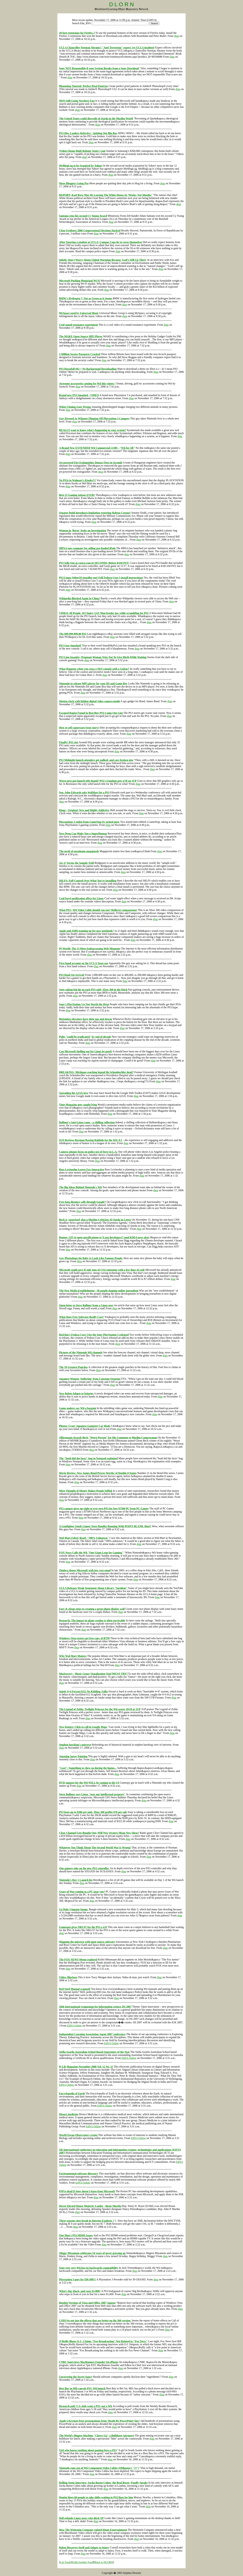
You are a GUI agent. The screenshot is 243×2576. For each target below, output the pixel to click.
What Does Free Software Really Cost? (81, 1317)
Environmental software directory (78, 2173)
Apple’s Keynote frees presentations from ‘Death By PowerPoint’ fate (99, 2420)
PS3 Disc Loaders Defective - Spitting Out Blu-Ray (88, 133)
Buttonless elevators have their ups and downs (85, 1019)
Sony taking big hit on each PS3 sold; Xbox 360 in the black (93, 989)
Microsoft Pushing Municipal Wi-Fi (79, 280)
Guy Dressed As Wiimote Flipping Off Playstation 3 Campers (94, 418)
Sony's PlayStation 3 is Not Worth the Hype (84, 1004)
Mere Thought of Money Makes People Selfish (85, 1490)
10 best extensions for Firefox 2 (77, 32)
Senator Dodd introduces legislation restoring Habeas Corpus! (95, 512)
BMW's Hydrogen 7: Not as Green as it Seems (85, 298)
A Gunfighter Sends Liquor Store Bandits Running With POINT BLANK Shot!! (105, 1526)
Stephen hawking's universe (75, 1744)
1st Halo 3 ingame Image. (73, 1909)
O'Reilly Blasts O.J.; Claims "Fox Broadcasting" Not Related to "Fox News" (103, 2341)
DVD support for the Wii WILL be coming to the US (89, 1782)
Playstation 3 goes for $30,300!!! (77, 2279)
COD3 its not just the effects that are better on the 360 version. (95, 2320)
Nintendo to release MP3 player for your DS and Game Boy (93, 683)
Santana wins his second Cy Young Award (83, 215)
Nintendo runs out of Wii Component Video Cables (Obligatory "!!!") (99, 2468)
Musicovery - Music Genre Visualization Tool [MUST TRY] (93, 1673)
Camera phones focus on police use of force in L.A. (88, 1151)
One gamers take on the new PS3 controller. (84, 1868)
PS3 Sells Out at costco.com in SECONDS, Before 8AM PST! (94, 562)
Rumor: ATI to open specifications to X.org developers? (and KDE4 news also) (104, 1237)
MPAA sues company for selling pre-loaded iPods (87, 548)
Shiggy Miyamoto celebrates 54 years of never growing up (92, 2253)
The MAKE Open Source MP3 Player (81, 336)
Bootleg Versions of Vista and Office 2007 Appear (87, 2302)
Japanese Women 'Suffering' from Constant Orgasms (89, 1378)
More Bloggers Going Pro (74, 183)
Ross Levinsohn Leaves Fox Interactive (81, 1169)
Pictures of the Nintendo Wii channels (80, 1352)
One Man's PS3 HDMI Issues (76, 2235)
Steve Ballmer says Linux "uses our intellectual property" (92, 1794)
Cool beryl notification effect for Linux (81, 898)
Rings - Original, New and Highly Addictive (84, 810)
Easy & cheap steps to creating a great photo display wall (92, 1608)
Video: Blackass (68, 1977)
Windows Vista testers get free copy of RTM (84, 1638)
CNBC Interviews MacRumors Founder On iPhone (88, 2362)
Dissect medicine (68, 2114)
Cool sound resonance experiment (78, 324)
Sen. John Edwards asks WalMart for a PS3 (84, 792)
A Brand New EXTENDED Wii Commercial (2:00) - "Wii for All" (97, 447)
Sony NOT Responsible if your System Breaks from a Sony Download (99, 68)
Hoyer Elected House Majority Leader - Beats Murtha (90, 2206)
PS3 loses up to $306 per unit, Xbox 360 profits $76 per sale (93, 1812)
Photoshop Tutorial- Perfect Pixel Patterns (83, 86)
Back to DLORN (104, 2562)
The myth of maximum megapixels (79, 851)
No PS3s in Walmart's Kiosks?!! (77, 480)
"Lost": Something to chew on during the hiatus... (87, 1768)
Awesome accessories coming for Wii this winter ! (87, 383)
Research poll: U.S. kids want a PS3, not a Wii (85, 2406)
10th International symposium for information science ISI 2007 (95, 2006)
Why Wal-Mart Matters (73, 1656)
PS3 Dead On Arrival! (72, 974)
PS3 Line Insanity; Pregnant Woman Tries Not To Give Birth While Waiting (102, 657)
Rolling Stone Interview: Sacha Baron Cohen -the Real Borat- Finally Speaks (103, 2482)
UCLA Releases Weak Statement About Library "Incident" (93, 1588)
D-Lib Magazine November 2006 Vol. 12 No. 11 (86, 2066)
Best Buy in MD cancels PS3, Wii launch (82, 2388)
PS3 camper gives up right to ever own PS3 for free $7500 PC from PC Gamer (104, 1508)
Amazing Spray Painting (73, 1756)
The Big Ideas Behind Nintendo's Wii (80, 1187)
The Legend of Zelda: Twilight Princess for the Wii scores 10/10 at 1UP (100, 1709)
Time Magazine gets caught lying (78, 1104)
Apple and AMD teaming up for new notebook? (86, 930)
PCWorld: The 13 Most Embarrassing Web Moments (89, 948)
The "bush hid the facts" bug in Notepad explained (88, 1458)
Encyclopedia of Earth (72, 2093)
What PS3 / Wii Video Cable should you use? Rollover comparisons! (98, 910)
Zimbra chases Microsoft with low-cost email (85, 1570)
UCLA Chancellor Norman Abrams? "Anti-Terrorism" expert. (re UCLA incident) (106, 47)
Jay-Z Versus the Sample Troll (76, 862)
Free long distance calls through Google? (82, 1202)
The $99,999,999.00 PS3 (72, 633)
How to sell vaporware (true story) (79, 727)
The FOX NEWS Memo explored (78, 1959)
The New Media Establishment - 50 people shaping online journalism (98, 1290)
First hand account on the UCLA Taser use (83, 963)
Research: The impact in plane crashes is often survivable (92, 1620)
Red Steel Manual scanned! (74, 1988)
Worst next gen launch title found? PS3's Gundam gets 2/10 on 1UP (98, 780)
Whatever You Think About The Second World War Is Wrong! (95, 1847)
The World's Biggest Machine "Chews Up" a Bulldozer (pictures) (96, 2435)
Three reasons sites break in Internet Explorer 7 (86, 2220)
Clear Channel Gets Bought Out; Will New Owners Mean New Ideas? (99, 1832)
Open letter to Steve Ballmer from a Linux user (86, 1305)
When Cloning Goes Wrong (75, 406)
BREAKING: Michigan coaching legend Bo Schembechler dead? (96, 1072)
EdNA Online (74, 2025)
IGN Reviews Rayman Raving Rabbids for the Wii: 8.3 (90, 1140)
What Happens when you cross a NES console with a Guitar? (94, 668)
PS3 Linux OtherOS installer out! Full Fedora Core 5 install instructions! (101, 577)
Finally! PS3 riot (68, 742)
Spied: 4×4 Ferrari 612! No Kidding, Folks (83, 1691)
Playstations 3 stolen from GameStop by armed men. (89, 821)
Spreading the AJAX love (73, 1093)
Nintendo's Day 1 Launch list (75, 1880)
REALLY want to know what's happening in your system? (92, 430)
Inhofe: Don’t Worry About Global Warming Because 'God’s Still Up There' (103, 259)
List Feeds (65, 2562)
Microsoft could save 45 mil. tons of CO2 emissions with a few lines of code (102, 1269)
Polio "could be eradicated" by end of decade (85, 1036)
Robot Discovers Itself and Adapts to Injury (84, 2547)
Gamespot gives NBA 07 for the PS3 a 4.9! (83, 1927)
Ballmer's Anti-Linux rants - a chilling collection (87, 1122)
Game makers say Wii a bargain (77, 1408)
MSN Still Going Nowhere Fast (77, 100)
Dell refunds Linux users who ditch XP (81, 2518)
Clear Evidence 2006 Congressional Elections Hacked (89, 230)
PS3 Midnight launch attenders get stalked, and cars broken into (96, 760)
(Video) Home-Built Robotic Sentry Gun (82, 150)
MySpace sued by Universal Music (79, 313)
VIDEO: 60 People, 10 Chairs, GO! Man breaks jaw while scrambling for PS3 (103, 613)
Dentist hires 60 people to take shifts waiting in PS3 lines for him (96, 2497)
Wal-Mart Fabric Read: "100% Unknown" (84, 1537)
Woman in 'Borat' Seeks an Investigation (82, 530)
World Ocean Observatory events (78, 2135)
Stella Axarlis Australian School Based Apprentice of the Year (94, 2051)
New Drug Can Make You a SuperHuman (83, 833)
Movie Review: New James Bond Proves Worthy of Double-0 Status (98, 1473)
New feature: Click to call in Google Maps (83, 1726)
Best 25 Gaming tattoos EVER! (77, 495)
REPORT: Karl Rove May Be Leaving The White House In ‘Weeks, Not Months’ (105, 195)
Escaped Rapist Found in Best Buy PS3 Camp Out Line (91, 712)
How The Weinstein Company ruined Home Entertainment (93, 2529)
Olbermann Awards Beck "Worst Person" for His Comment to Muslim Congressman (108, 1437)
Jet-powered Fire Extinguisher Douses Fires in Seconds (90, 462)
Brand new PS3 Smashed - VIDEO (79, 395)
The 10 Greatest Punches (73, 1367)
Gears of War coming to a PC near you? (82, 1891)
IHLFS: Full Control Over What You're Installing (87, 880)
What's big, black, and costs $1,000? (80, 2291)
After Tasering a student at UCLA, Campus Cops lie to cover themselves (100, 242)
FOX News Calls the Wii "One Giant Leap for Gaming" (91, 1552)
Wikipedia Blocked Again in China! (79, 598)
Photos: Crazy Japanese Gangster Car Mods (84, 1425)
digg (176, 35)
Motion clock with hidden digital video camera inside (89, 701)
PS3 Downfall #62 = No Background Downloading (87, 368)
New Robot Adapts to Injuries (76, 1393)
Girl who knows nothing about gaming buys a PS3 (88, 2450)
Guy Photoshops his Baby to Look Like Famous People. (91, 1258)
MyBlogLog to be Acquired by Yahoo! (80, 165)
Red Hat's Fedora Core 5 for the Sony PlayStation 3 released (94, 1334)
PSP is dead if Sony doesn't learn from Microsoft (87, 2191)
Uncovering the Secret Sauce (75, 2376)
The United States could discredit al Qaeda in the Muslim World (96, 118)
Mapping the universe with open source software (87, 1941)
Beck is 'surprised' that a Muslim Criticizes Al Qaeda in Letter (95, 1219)
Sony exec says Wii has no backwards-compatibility (88, 2267)
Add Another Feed (83, 2562)
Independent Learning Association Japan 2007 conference (92, 2034)
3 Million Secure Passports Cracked (79, 354)
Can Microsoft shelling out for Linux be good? (85, 1051)
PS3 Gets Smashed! (70, 645)
